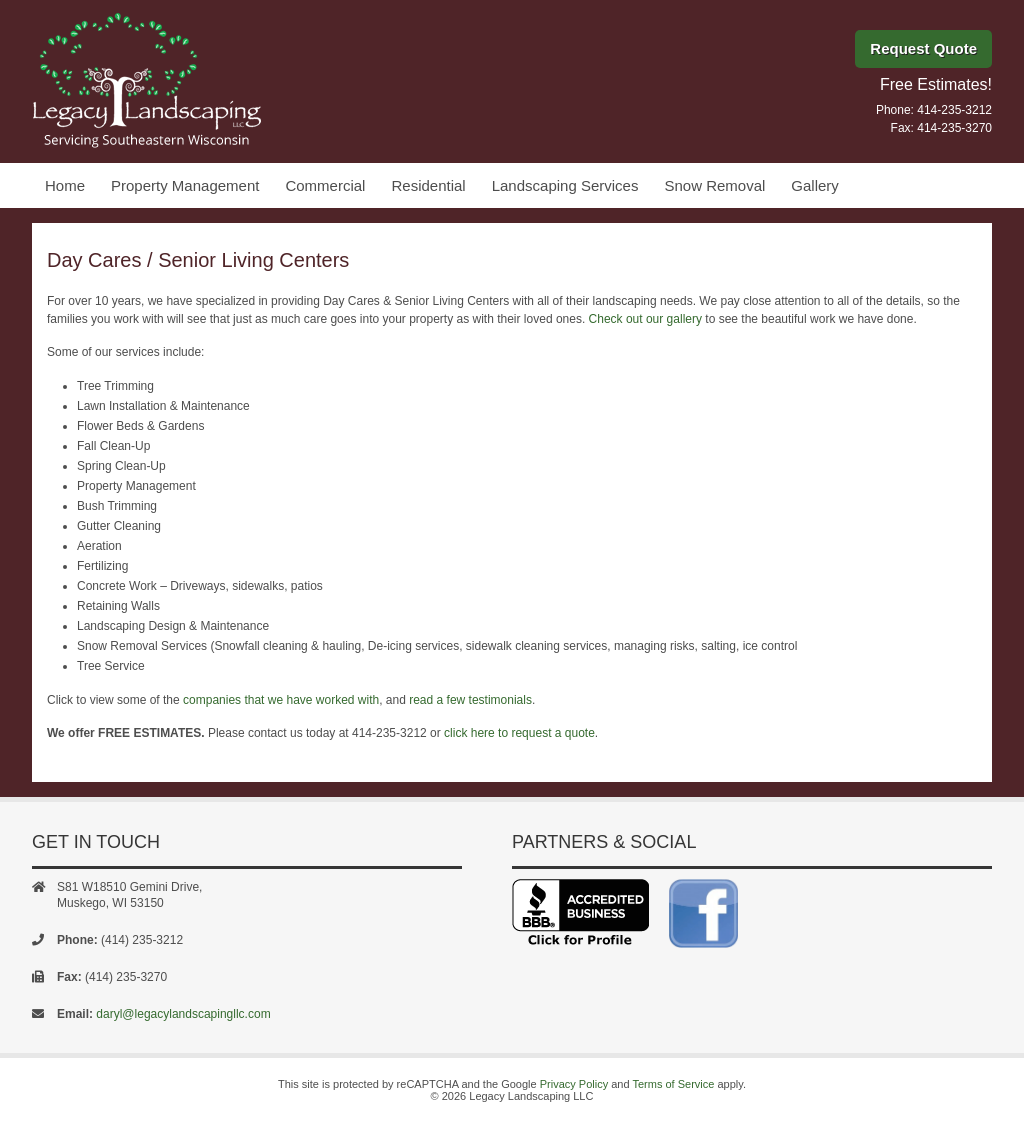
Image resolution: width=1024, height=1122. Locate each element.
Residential (428, 185)
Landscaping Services (565, 185)
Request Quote (923, 48)
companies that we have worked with (281, 700)
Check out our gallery (645, 319)
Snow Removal (714, 185)
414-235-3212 (954, 110)
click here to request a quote (519, 733)
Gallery (815, 185)
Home (65, 185)
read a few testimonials (470, 700)
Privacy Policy (574, 1084)
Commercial (325, 185)
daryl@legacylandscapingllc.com (183, 1014)
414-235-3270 (954, 128)
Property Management (185, 185)
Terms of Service (673, 1084)
